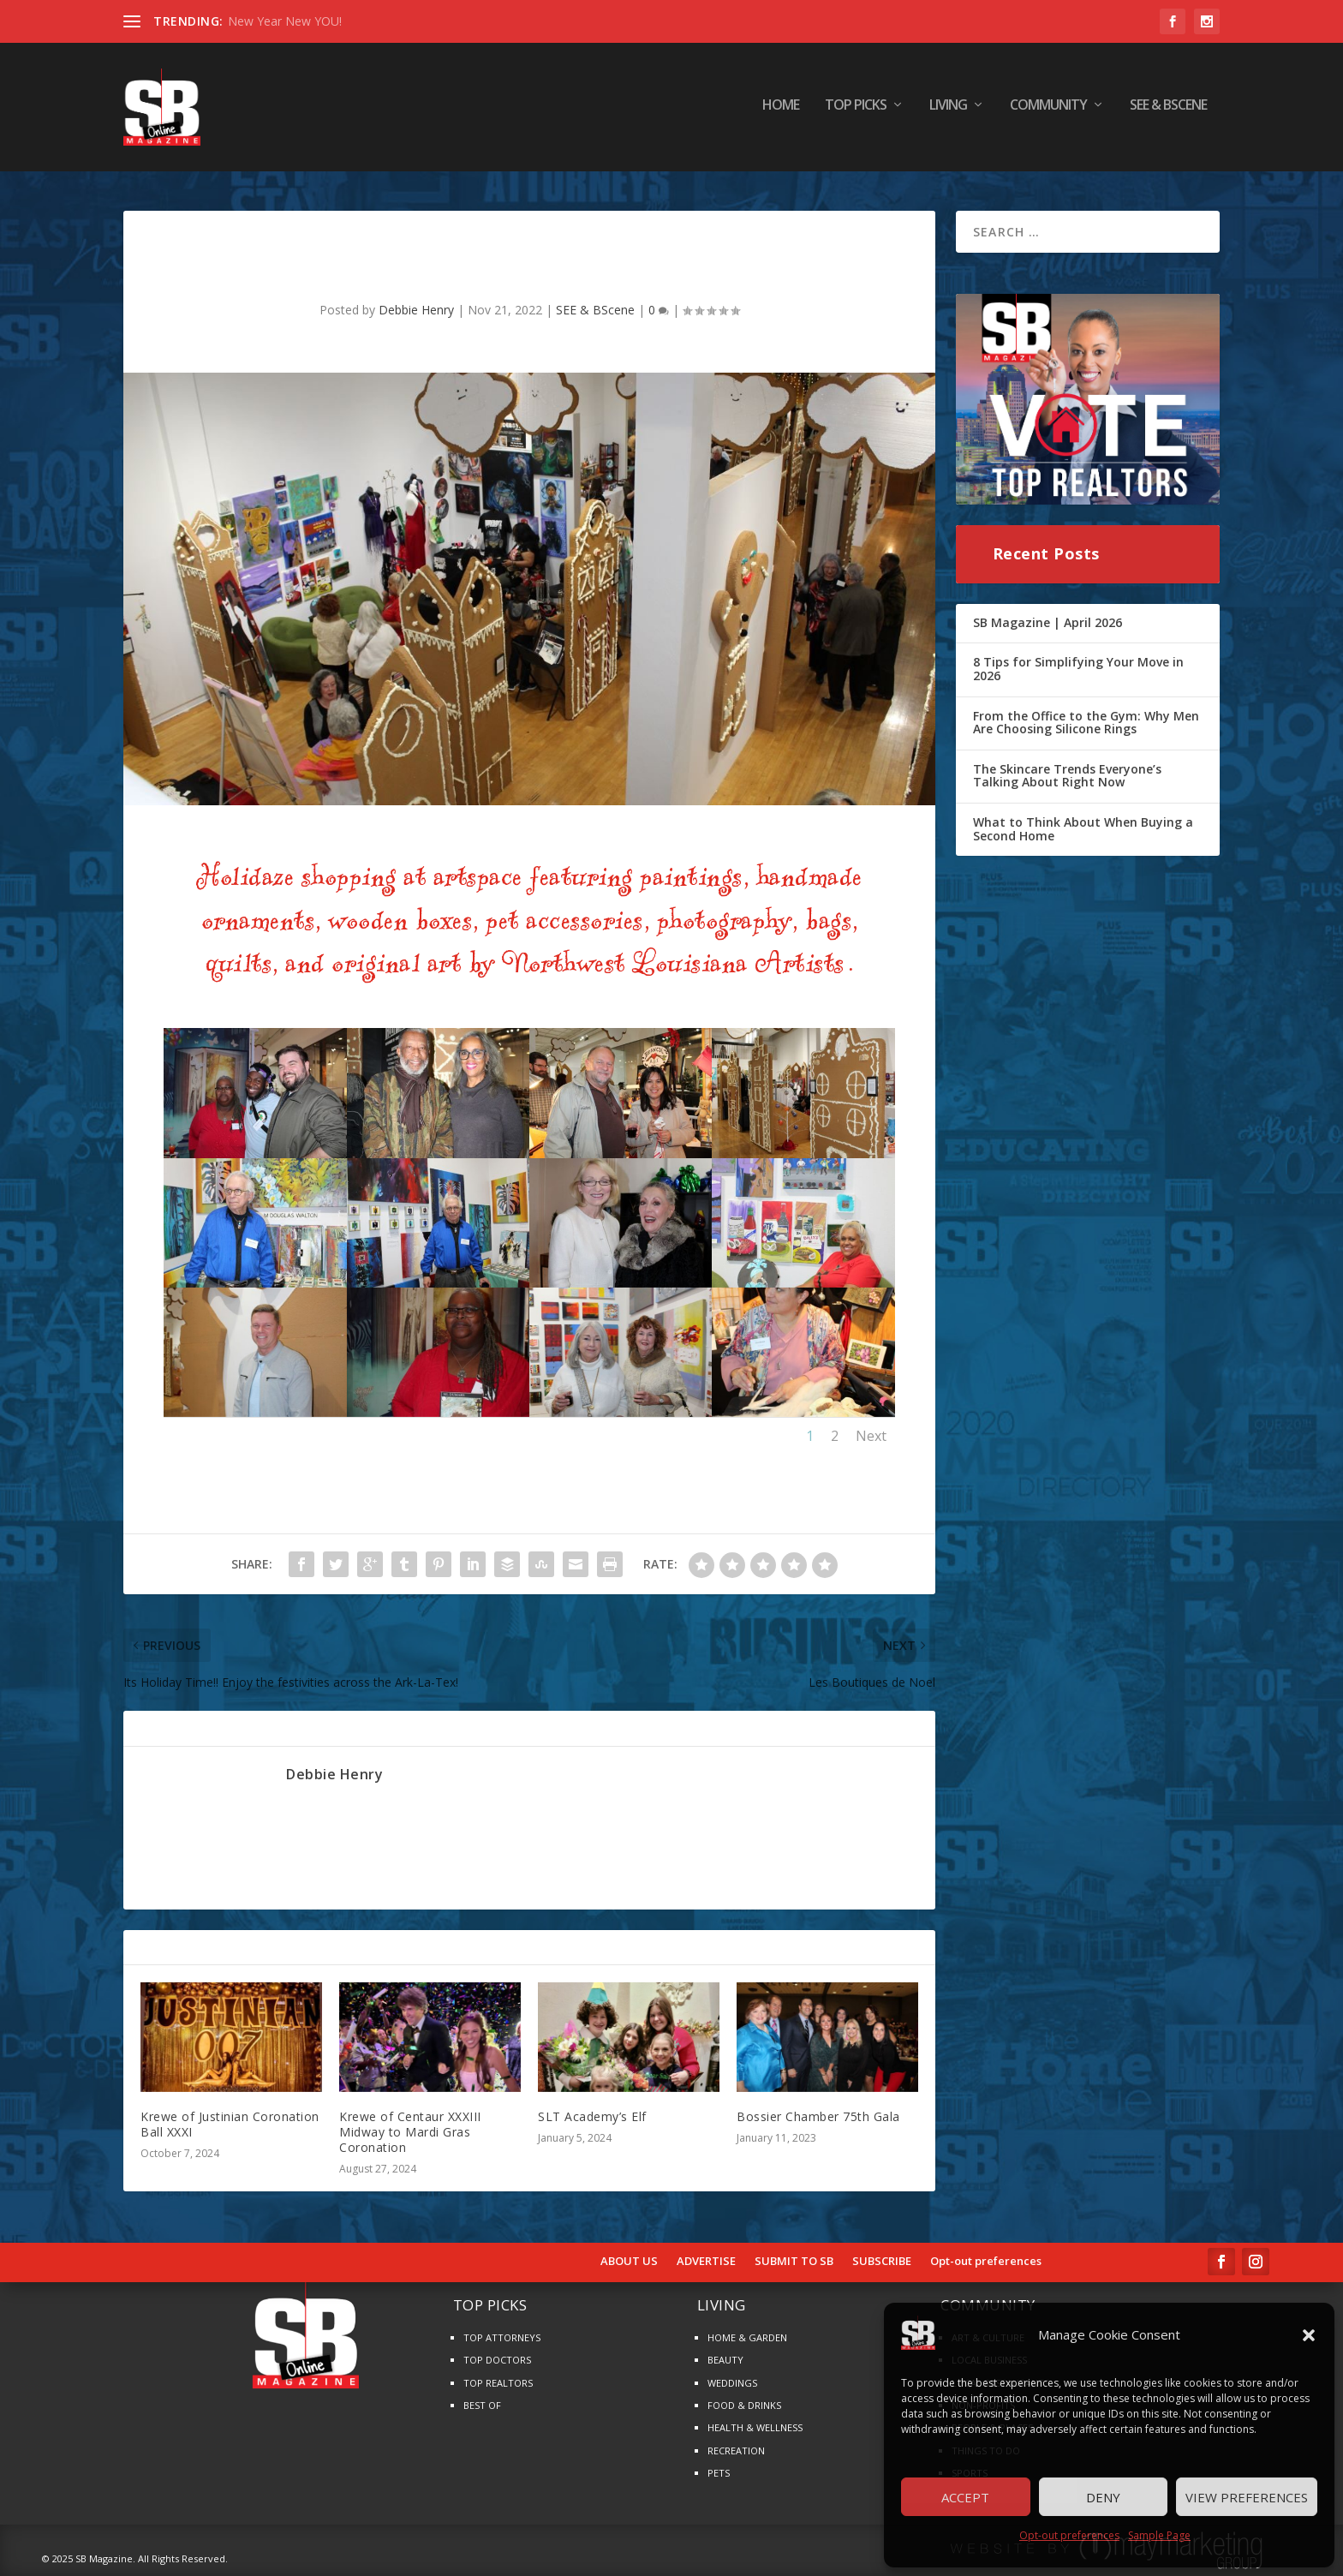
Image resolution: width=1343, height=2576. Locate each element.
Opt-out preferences (1069, 2535)
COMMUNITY (1048, 111)
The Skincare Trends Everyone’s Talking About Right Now (1067, 776)
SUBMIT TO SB (794, 2261)
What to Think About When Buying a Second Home (1083, 829)
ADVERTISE (706, 2261)
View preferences (1246, 2497)
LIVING (948, 111)
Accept (965, 2497)
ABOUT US (629, 2261)
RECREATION (736, 2450)
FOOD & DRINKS (744, 2405)
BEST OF (482, 2405)
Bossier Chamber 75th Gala (818, 2116)
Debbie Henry (416, 310)
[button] (1308, 2335)
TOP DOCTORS (497, 2359)
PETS (718, 2472)
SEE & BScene (1168, 111)
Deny (1103, 2497)
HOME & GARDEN (747, 2337)
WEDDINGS (732, 2382)
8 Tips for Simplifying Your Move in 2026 (1078, 669)
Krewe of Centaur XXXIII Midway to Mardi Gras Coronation (410, 2131)
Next (871, 1435)
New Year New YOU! (285, 21)
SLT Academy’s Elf (592, 2116)
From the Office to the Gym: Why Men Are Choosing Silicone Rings (1086, 723)
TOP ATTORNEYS (501, 2337)
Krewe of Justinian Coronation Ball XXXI (229, 2124)
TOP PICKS (855, 111)
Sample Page (1159, 2535)
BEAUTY (725, 2359)
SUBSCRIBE (881, 2261)
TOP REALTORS (498, 2382)
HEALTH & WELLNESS (755, 2427)
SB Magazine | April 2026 (1047, 622)
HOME (780, 111)
